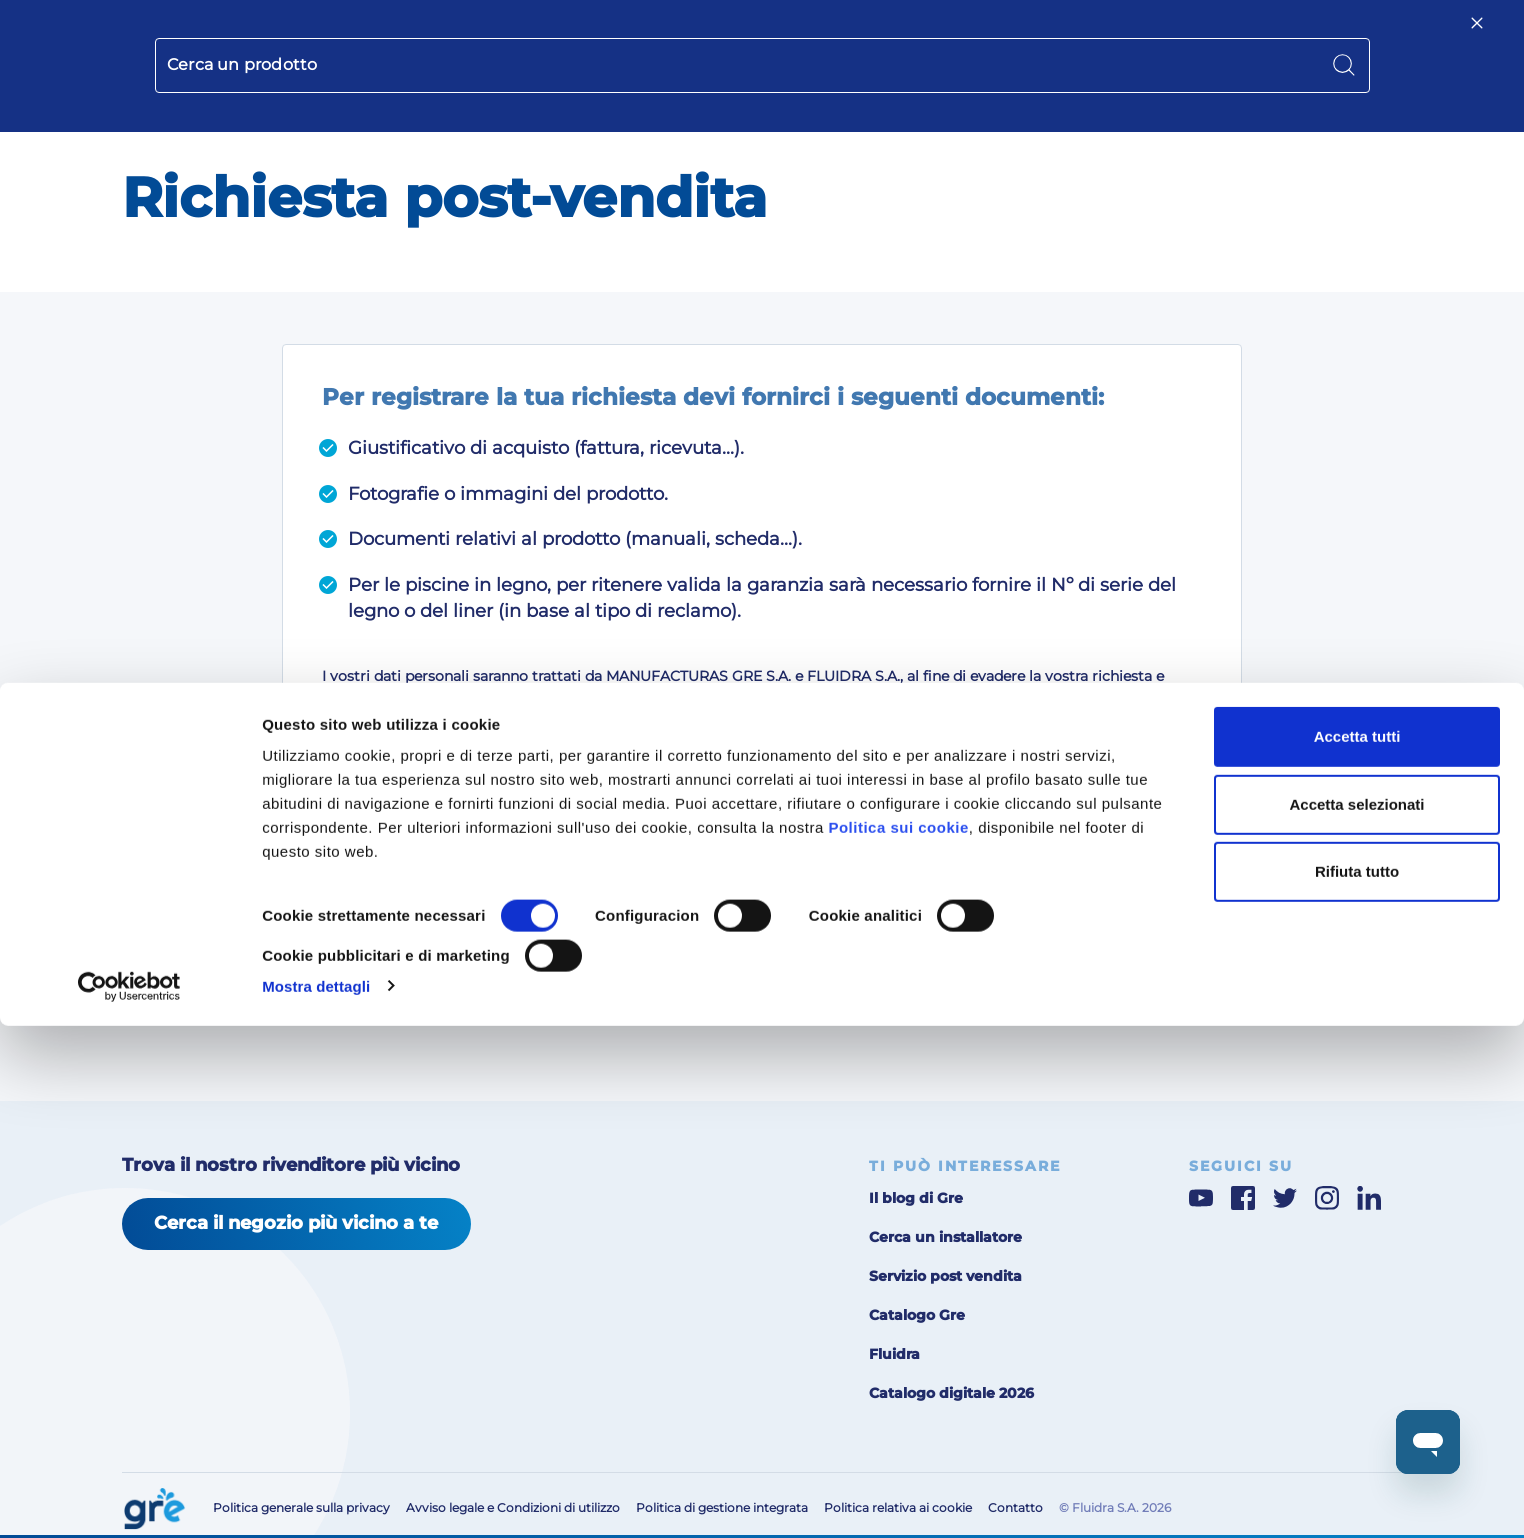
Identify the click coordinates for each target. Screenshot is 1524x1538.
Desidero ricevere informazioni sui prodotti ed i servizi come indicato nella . (773, 839)
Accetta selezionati (1356, 1316)
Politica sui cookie (898, 1340)
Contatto (1271, 35)
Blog (931, 35)
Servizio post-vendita (1021, 35)
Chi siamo (874, 35)
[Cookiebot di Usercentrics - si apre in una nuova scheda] (129, 1499)
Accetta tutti (1357, 1249)
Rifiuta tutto (1357, 1384)
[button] (1336, 36)
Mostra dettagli (316, 1498)
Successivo (1092, 970)
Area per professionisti (1164, 35)
